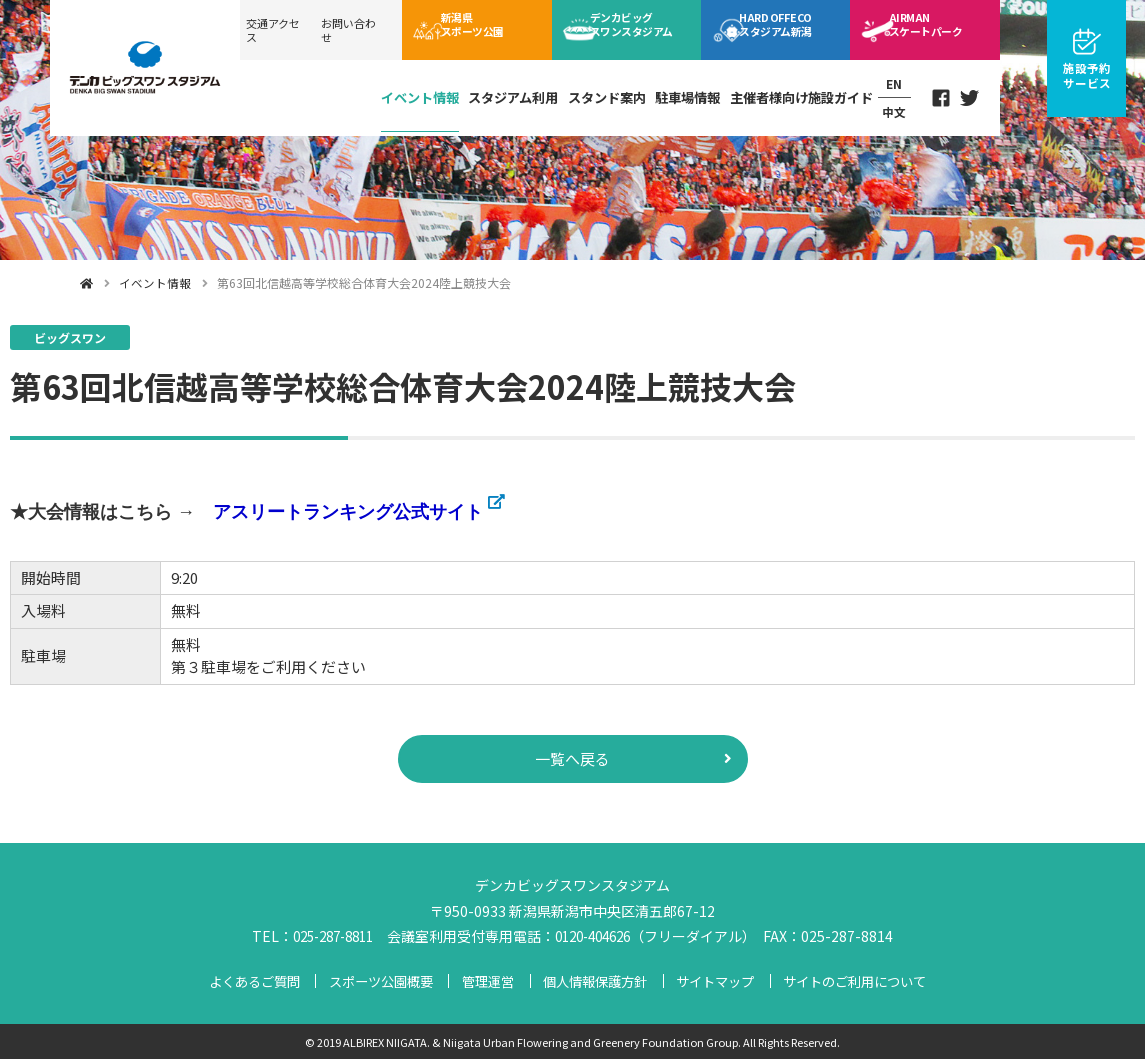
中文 (886, 107)
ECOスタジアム (789, 29)
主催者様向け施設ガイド (790, 93)
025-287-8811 (328, 940)
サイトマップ (716, 985)
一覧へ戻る (573, 761)
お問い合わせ (348, 30)
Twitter (969, 95)
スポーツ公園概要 (378, 985)
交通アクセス (273, 30)
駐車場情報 (673, 93)
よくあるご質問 (249, 985)
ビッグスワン (643, 29)
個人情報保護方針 (594, 985)
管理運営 (486, 985)
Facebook (936, 95)
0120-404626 (599, 940)
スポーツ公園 (483, 29)
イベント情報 (395, 93)
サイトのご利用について (859, 985)
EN (886, 82)
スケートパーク (936, 29)
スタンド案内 (589, 93)
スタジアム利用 (492, 93)
